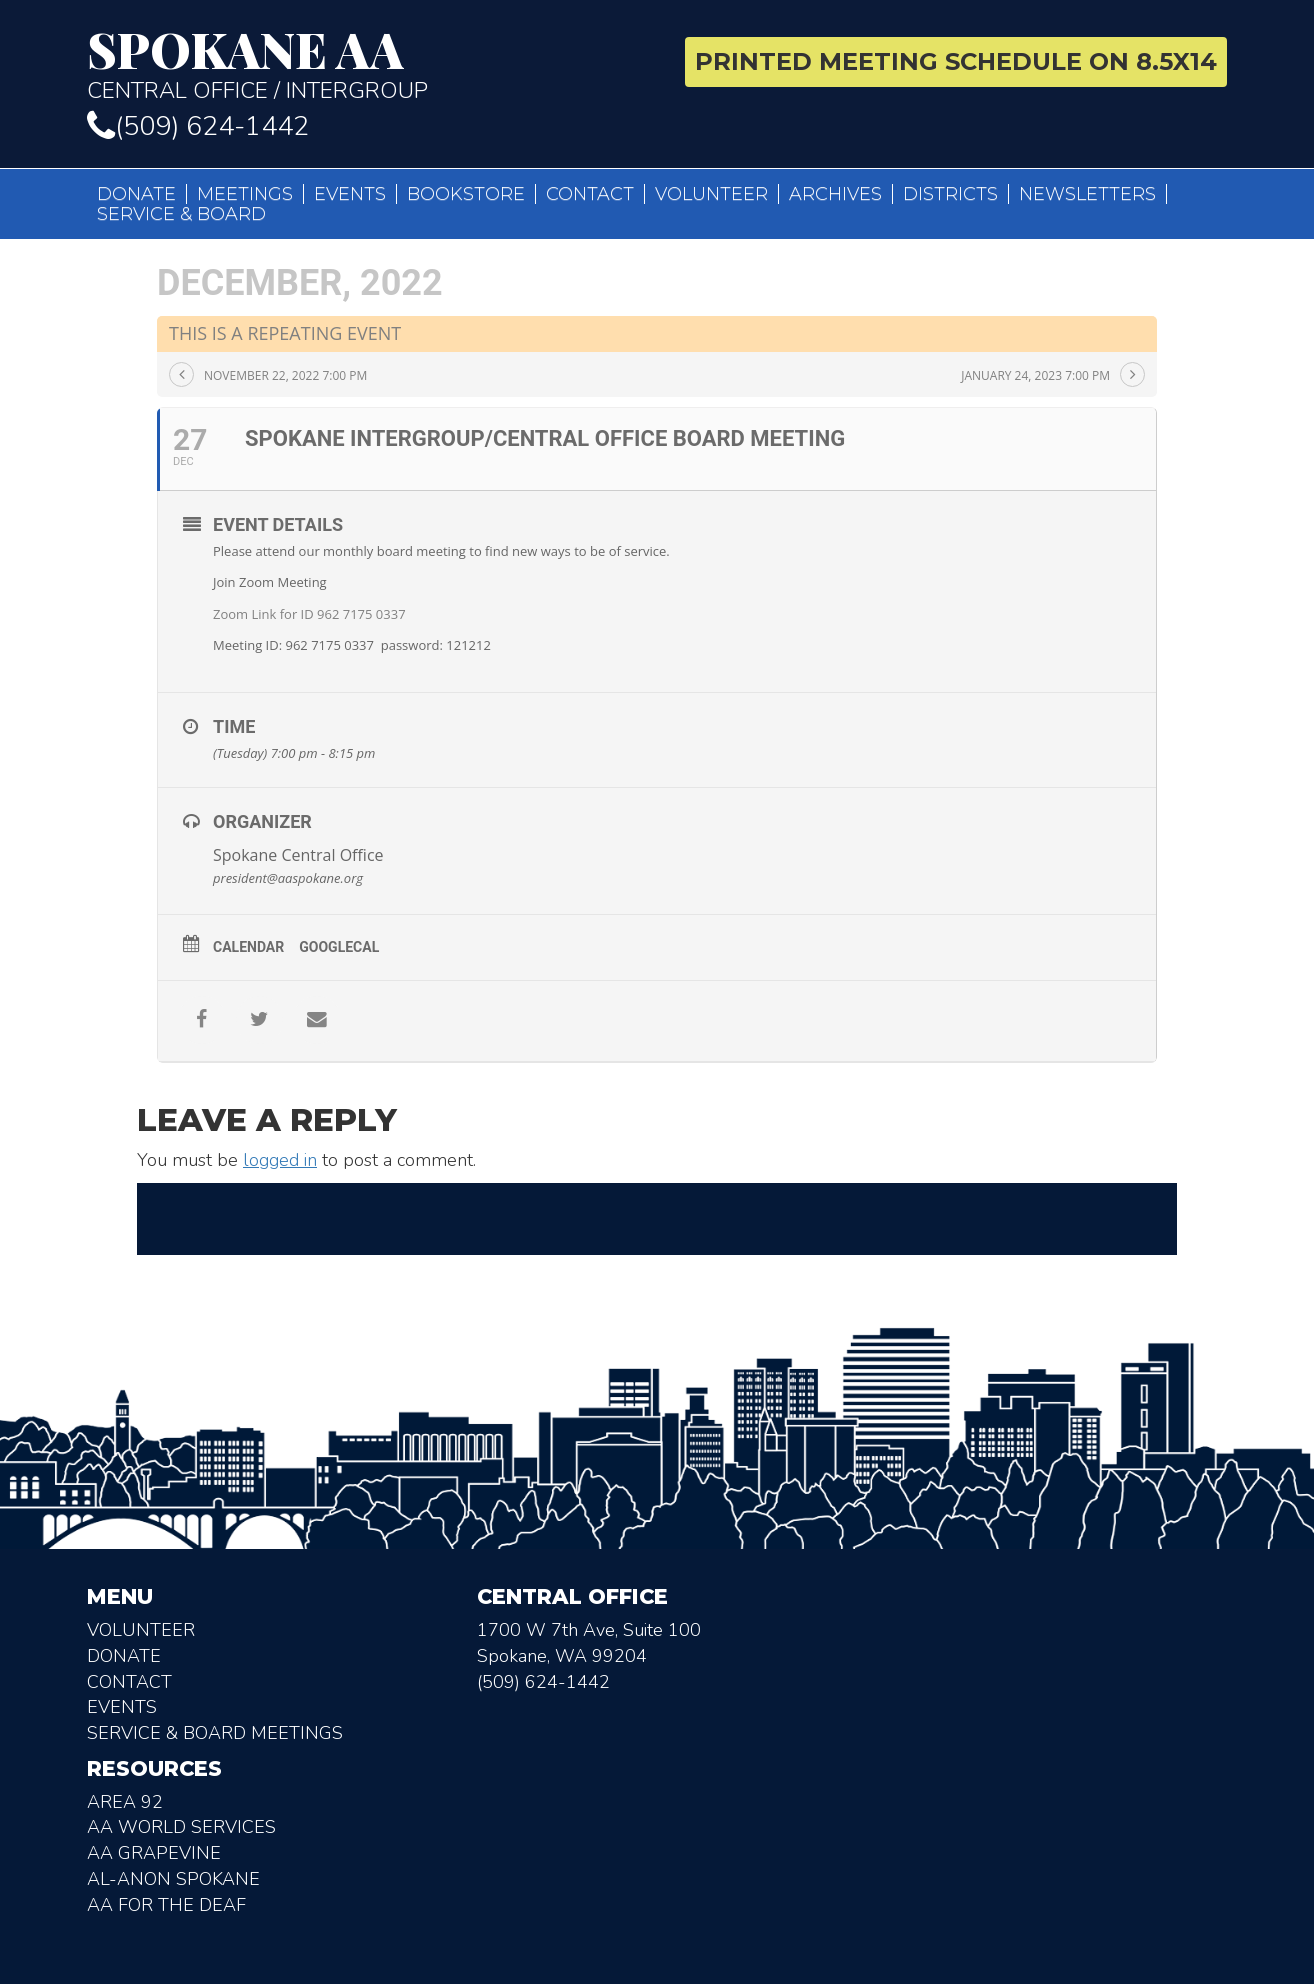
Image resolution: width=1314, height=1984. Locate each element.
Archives (835, 194)
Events (350, 194)
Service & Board (181, 214)
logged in (280, 1160)
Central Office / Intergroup (364, 64)
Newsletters (1087, 194)
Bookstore (466, 194)
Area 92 (125, 1802)
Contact (590, 194)
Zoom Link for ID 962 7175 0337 (309, 614)
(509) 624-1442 (198, 126)
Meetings (245, 194)
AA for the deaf (166, 1905)
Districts (950, 194)
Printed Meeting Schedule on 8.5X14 (956, 61)
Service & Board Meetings (215, 1733)
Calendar (248, 947)
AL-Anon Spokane (173, 1879)
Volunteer (711, 194)
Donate (136, 194)
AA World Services (181, 1827)
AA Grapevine (154, 1853)
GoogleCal (339, 947)
